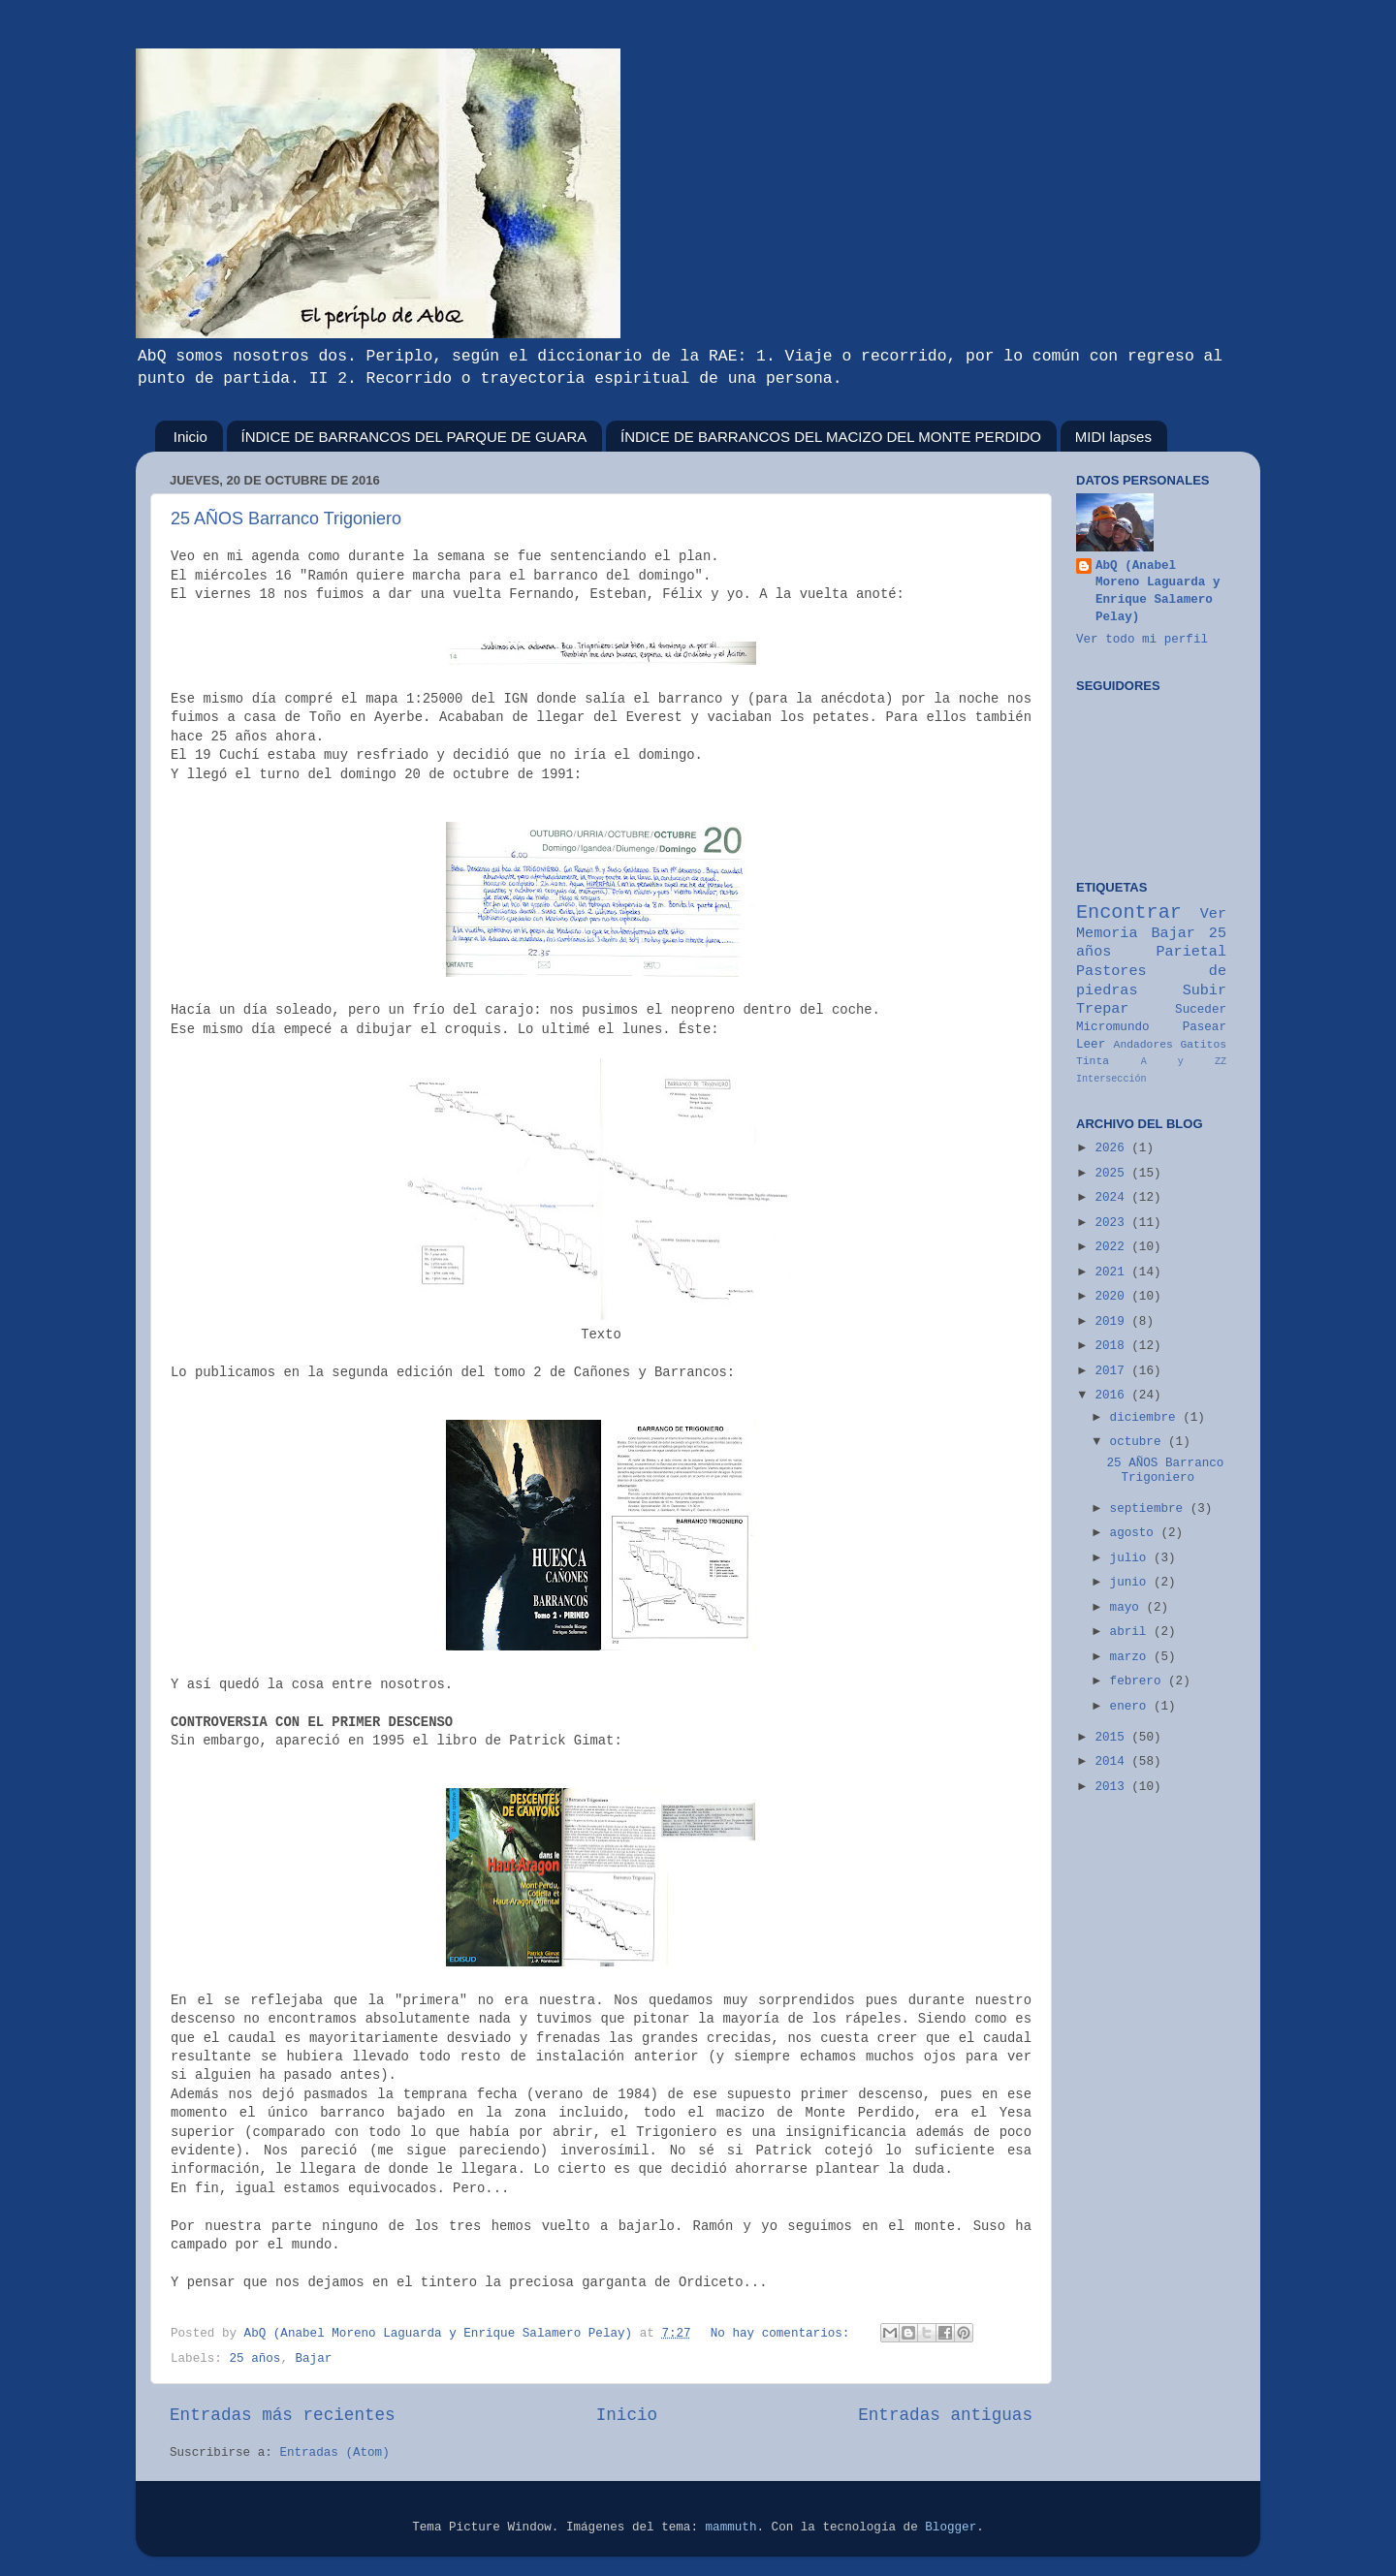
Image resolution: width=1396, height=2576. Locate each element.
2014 (1113, 1762)
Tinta (1092, 1061)
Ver (1213, 914)
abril (1132, 1632)
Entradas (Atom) (334, 2453)
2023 (1113, 1223)
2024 (1113, 1198)
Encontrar (1129, 912)
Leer (1090, 1045)
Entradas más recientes (283, 2415)
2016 (1113, 1395)
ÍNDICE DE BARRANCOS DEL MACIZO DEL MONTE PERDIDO (830, 436)
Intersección (1111, 1079)
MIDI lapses (1113, 436)
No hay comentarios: (784, 2333)
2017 (1113, 1371)
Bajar (314, 2359)
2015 (1113, 1737)
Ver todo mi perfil (1142, 639)
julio (1132, 1558)
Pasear (1204, 1027)
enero (1132, 1706)
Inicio (190, 436)
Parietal (1191, 951)
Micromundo (1113, 1027)
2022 (1113, 1247)
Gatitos (1203, 1045)
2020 (1113, 1297)
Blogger (950, 2527)
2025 (1113, 1173)
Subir (1204, 990)
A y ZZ (1183, 1061)
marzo (1132, 1657)
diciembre (1147, 1418)
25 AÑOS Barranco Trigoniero (286, 518)
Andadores (1143, 1045)
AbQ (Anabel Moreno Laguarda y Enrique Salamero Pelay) (1157, 591)
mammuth (731, 2527)
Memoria (1106, 933)
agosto (1135, 1533)
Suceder (1200, 1010)
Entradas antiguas (945, 2415)
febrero (1139, 1681)
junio (1132, 1582)
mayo (1128, 1608)
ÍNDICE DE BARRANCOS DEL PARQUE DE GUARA (414, 436)
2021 (1113, 1272)
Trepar (1102, 1009)
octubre (1139, 1442)
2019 (1113, 1322)
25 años (254, 2359)
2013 (1113, 1787)
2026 (1113, 1148)
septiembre (1150, 1509)
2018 (1113, 1346)
